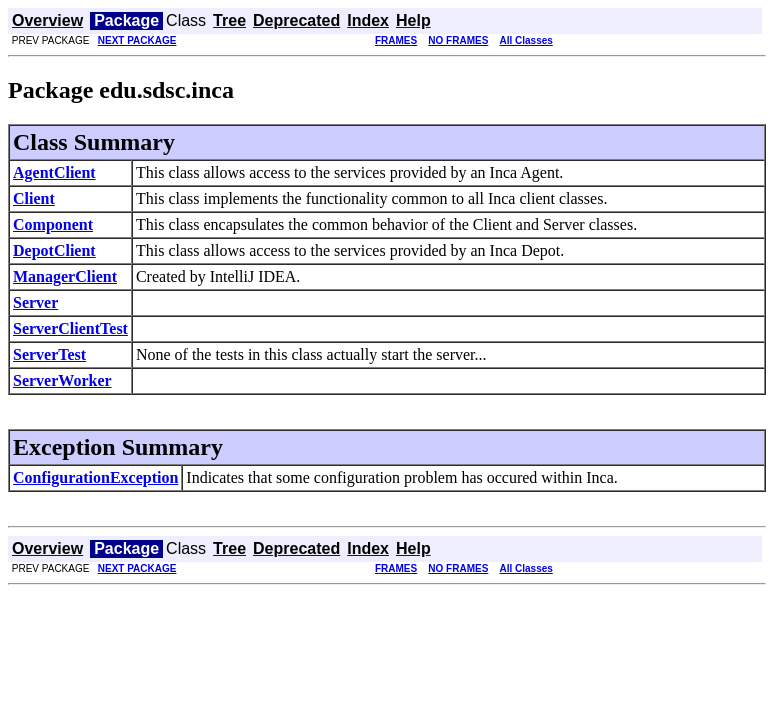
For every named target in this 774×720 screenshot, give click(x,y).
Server (35, 302)
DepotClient (54, 250)
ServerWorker (62, 380)
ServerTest (49, 354)
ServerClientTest (70, 328)
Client (34, 198)
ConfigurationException (95, 477)
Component (53, 224)
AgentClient (54, 172)
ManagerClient (65, 276)
